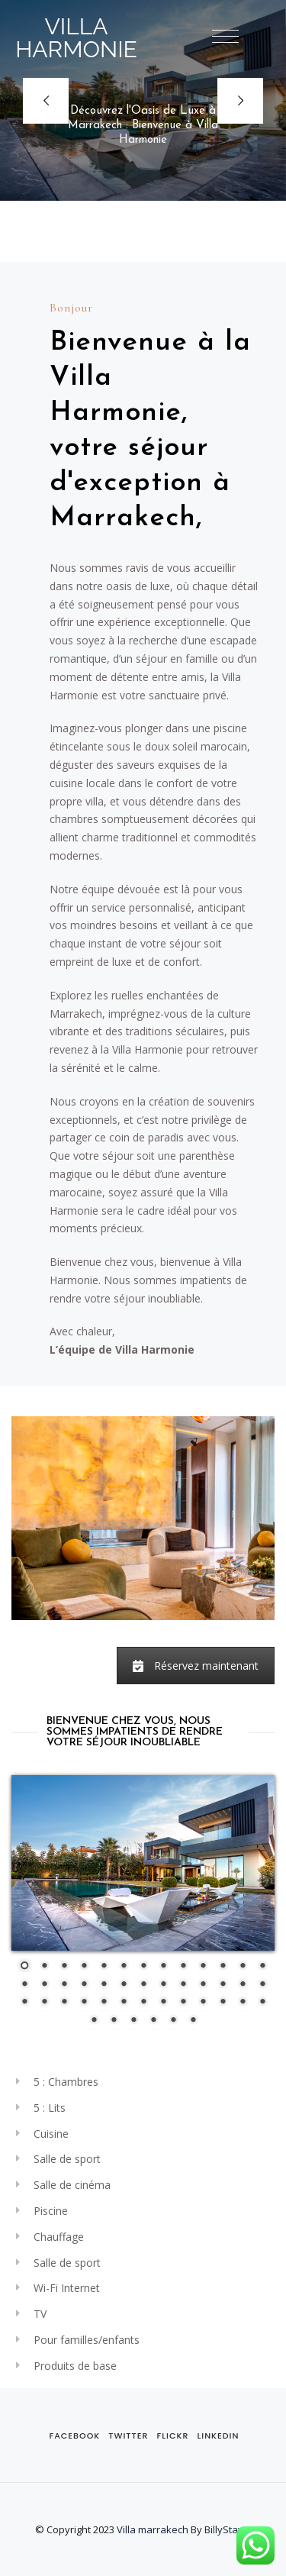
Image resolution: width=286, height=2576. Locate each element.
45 (193, 2021)
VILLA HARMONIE (76, 38)
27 (24, 2002)
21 (163, 1985)
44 (173, 2021)
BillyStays (226, 2529)
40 (93, 2021)
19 (123, 1985)
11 (222, 1966)
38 (242, 2002)
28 (44, 2002)
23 (202, 1985)
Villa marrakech (152, 2529)
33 (143, 2002)
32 (123, 2002)
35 (183, 2002)
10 (202, 1966)
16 (64, 1985)
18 (103, 1985)
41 (113, 2021)
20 (143, 1985)
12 (242, 1966)
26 (262, 1985)
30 (84, 2002)
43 (153, 2021)
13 (262, 1966)
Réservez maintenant (196, 1665)
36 (202, 2002)
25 (242, 1985)
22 (183, 1985)
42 (133, 2021)
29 (64, 2002)
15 (44, 1985)
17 (84, 1985)
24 (222, 1985)
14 (24, 1985)
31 (103, 2002)
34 (163, 2002)
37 (222, 2002)
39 (262, 2002)
